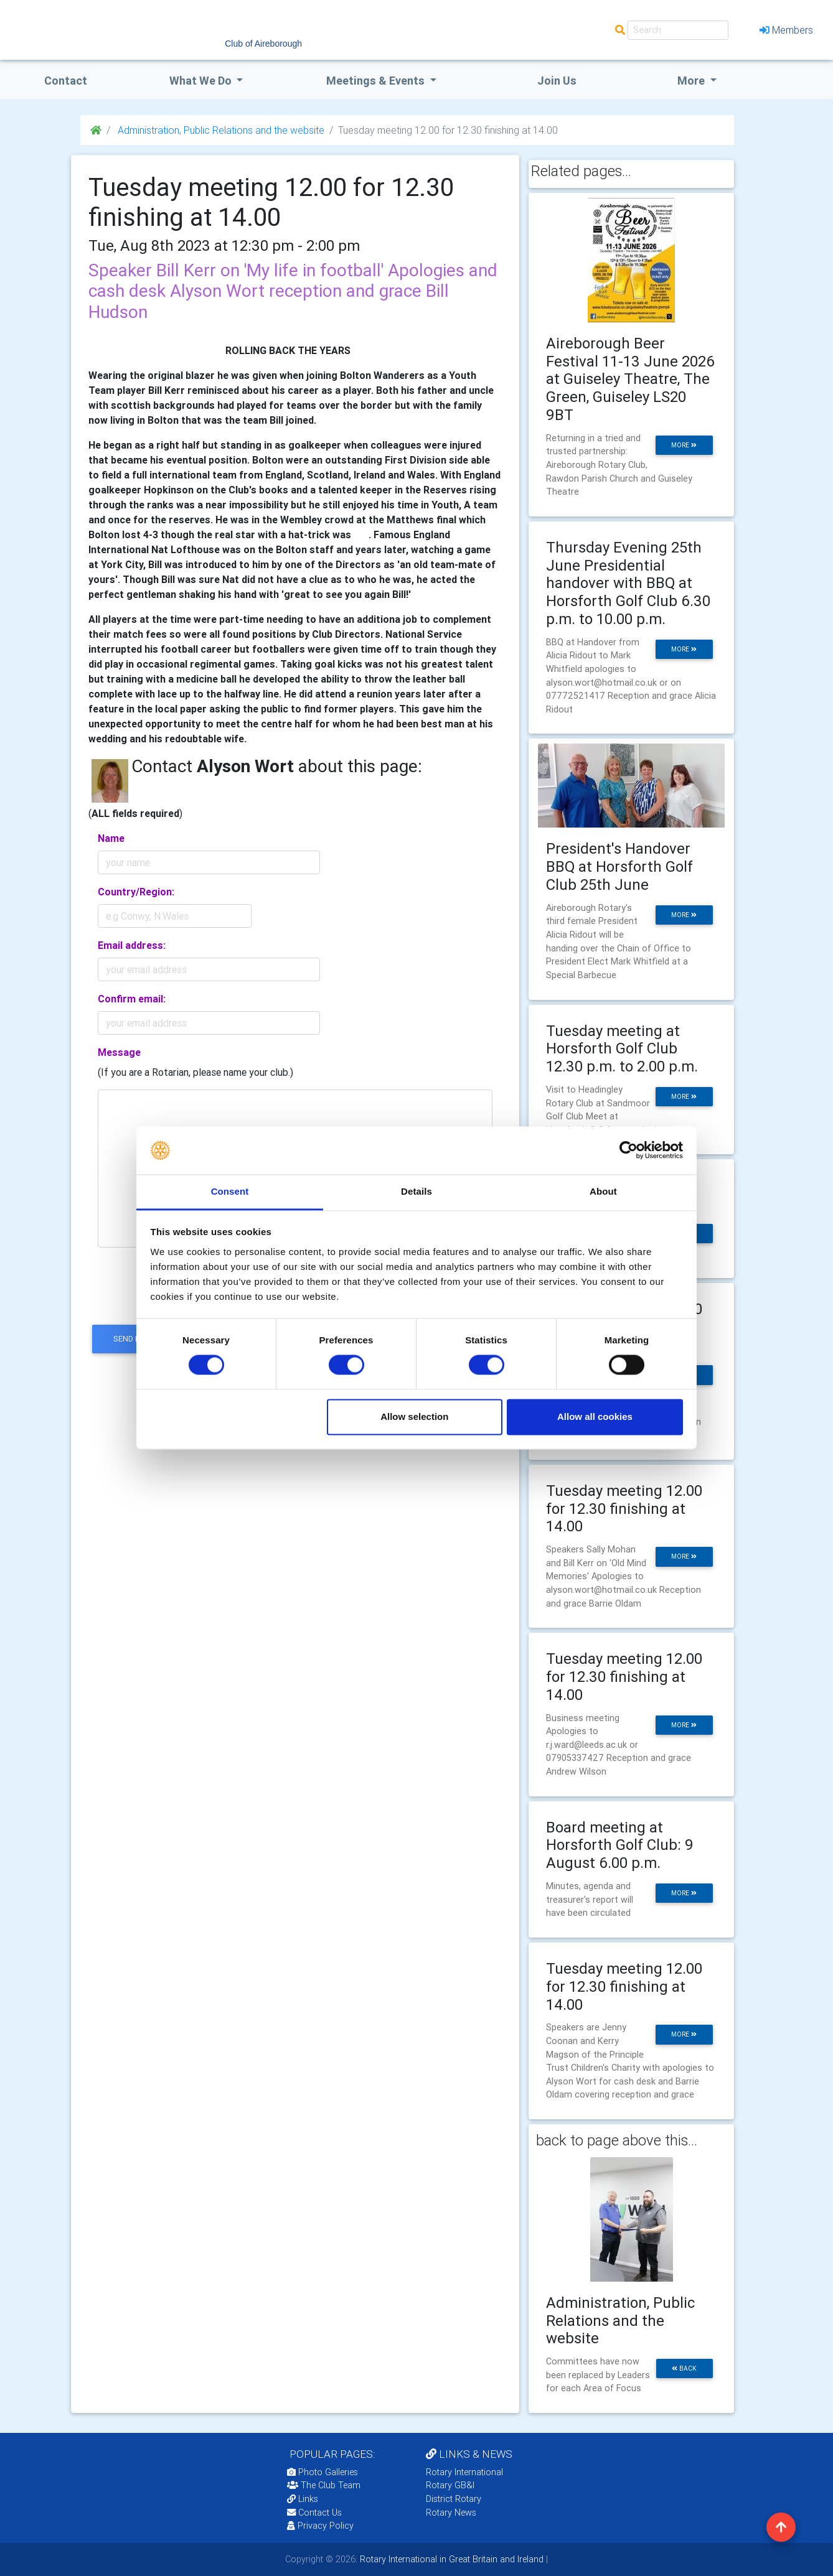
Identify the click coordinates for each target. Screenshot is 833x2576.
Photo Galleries (322, 2472)
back (684, 2368)
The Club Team (323, 2485)
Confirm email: (132, 998)
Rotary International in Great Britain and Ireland (450, 2559)
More (692, 80)
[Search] (678, 30)
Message (119, 1052)
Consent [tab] (230, 1191)
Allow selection (414, 1416)
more (684, 445)
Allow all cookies (595, 1416)
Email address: (132, 945)
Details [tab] (416, 1191)
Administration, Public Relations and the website (219, 130)
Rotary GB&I (450, 2485)
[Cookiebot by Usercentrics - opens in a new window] (628, 1150)
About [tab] (603, 1191)
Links (302, 2498)
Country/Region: (136, 891)
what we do (201, 80)
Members (786, 30)
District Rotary (453, 2498)
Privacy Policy (320, 2525)
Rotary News (451, 2512)
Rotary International (464, 2472)
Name (111, 838)
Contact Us (314, 2512)
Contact (65, 80)
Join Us (557, 80)
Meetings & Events (376, 80)
